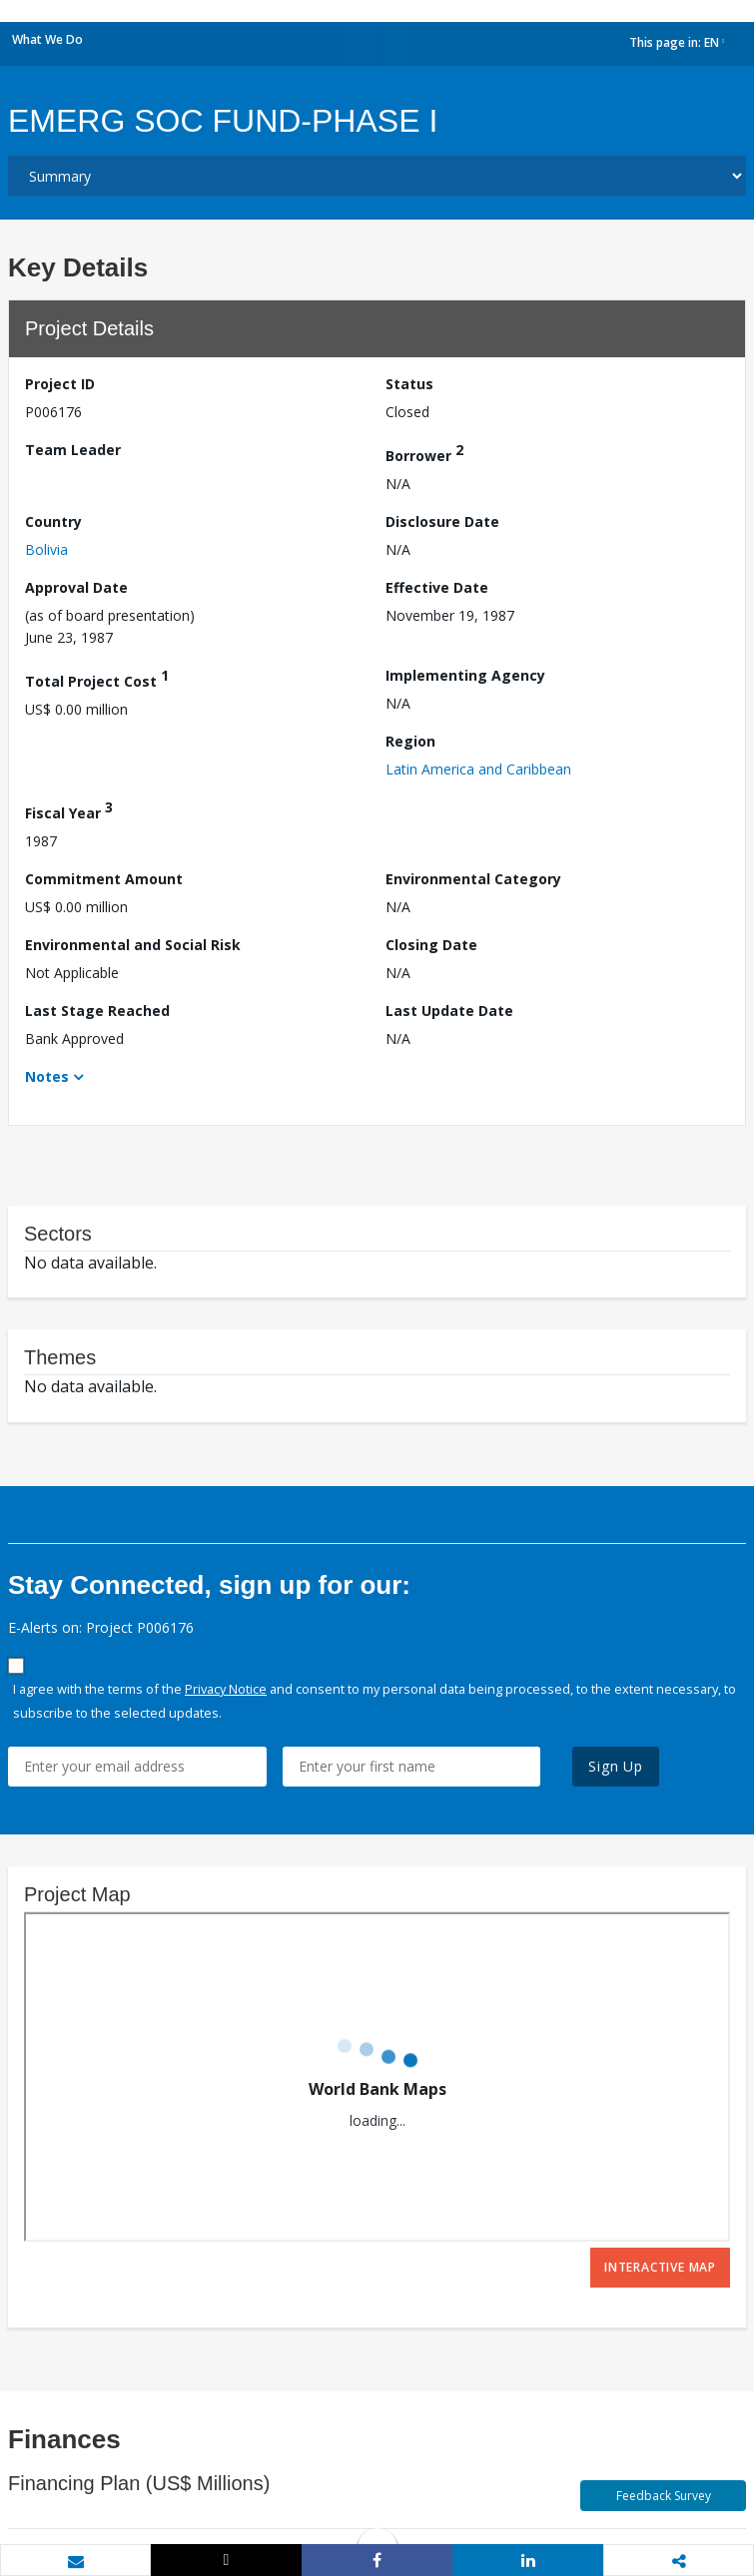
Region (410, 741)
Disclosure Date (442, 521)
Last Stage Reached (97, 1010)
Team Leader (73, 449)
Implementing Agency (465, 675)
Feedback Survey (663, 2495)
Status (409, 383)
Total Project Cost (97, 678)
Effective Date (436, 587)
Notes (47, 1076)
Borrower (424, 452)
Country (53, 521)
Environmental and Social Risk (133, 944)
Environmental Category (473, 878)
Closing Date (431, 944)
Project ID (60, 383)
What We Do (47, 39)
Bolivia (46, 549)
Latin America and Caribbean (478, 769)
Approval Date (76, 587)
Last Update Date (449, 1010)
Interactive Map (660, 2267)
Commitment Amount (104, 878)
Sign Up (615, 1766)
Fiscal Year (69, 809)
